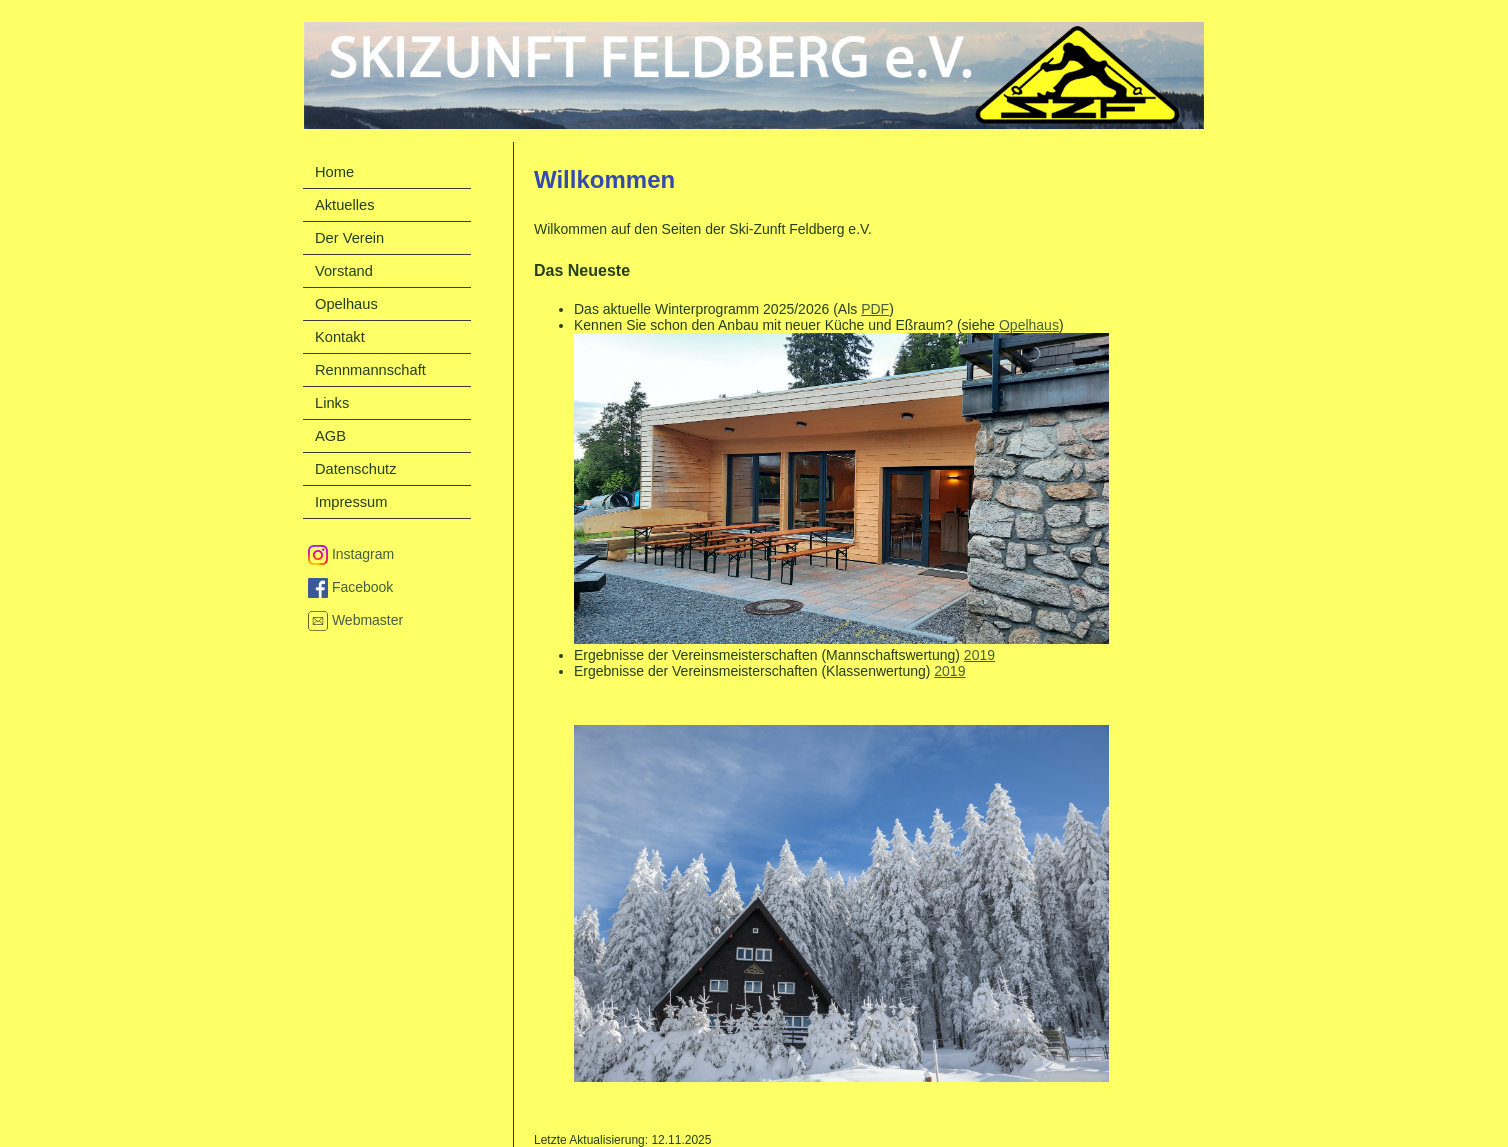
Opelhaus (1029, 325)
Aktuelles (344, 205)
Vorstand (344, 271)
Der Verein (349, 238)
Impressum (351, 502)
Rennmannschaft (370, 370)
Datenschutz (355, 469)
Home (334, 172)
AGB (330, 436)
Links (332, 403)
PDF (875, 309)
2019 (979, 655)
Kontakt (340, 337)
